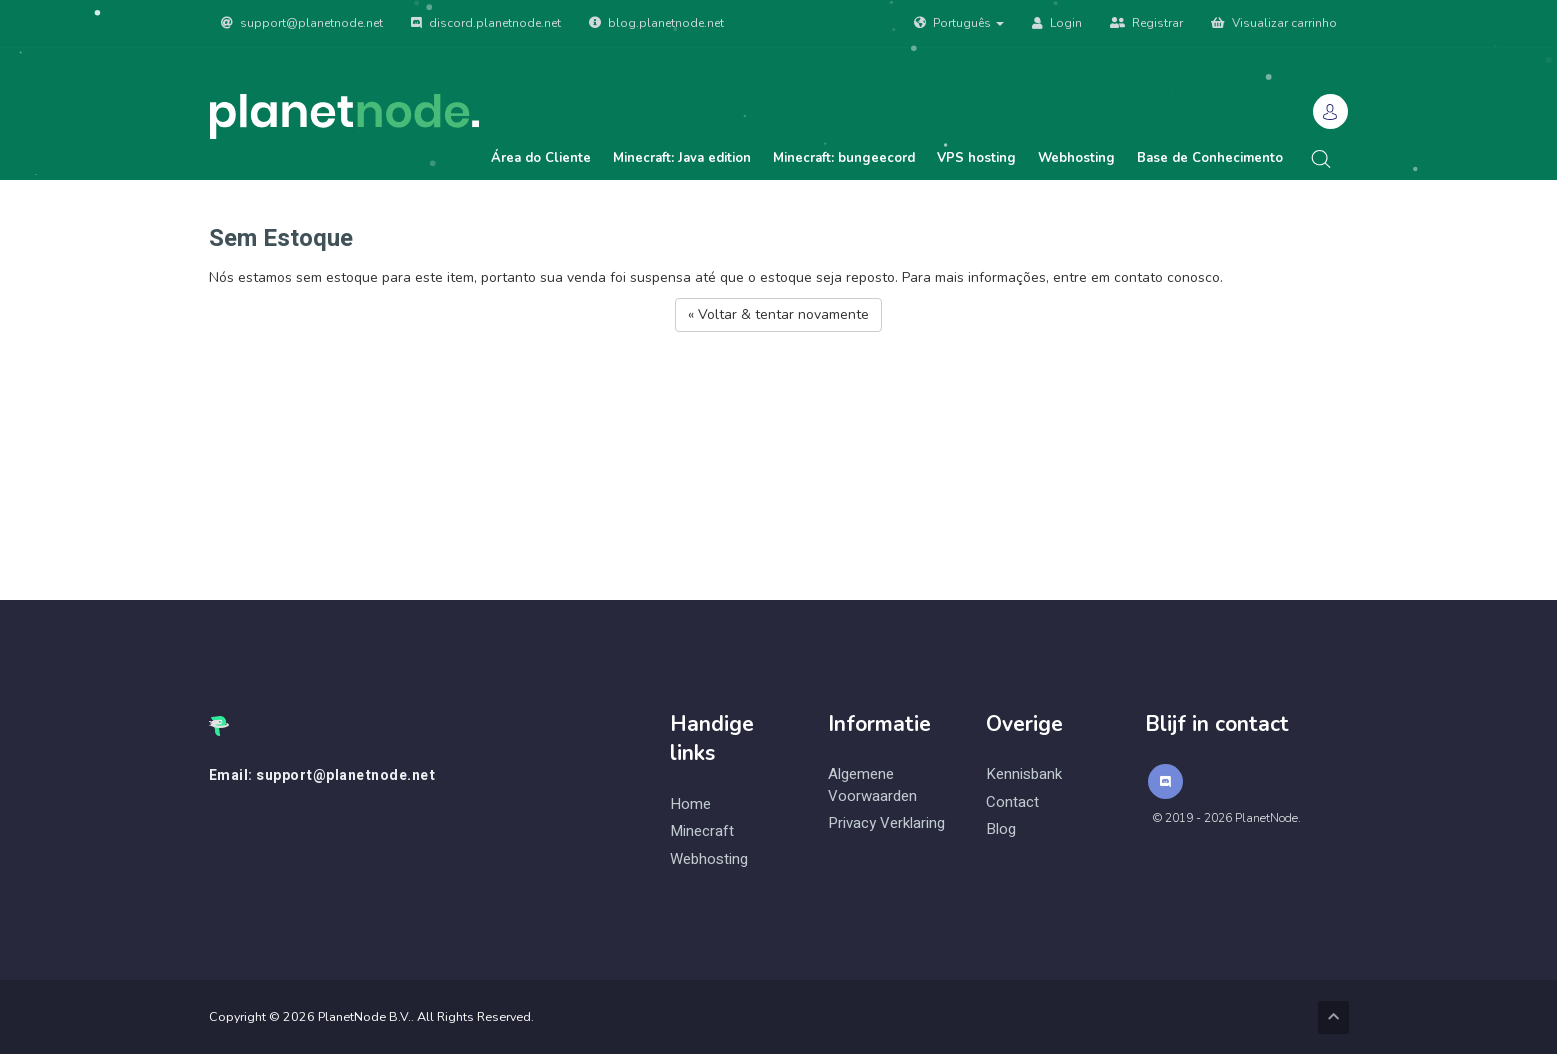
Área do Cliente (541, 158)
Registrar (1146, 23)
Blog (1001, 829)
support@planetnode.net (302, 23)
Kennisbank (1024, 774)
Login (1057, 23)
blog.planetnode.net (656, 23)
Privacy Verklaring (886, 823)
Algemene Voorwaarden (872, 785)
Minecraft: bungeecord (844, 158)
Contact (1012, 802)
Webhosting (1076, 158)
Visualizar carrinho (1274, 23)
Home (690, 804)
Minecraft (702, 831)
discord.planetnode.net (486, 23)
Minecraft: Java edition (682, 158)
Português (959, 23)
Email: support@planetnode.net (322, 776)
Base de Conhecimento (1210, 158)
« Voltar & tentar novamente (778, 314)
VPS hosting (976, 158)
